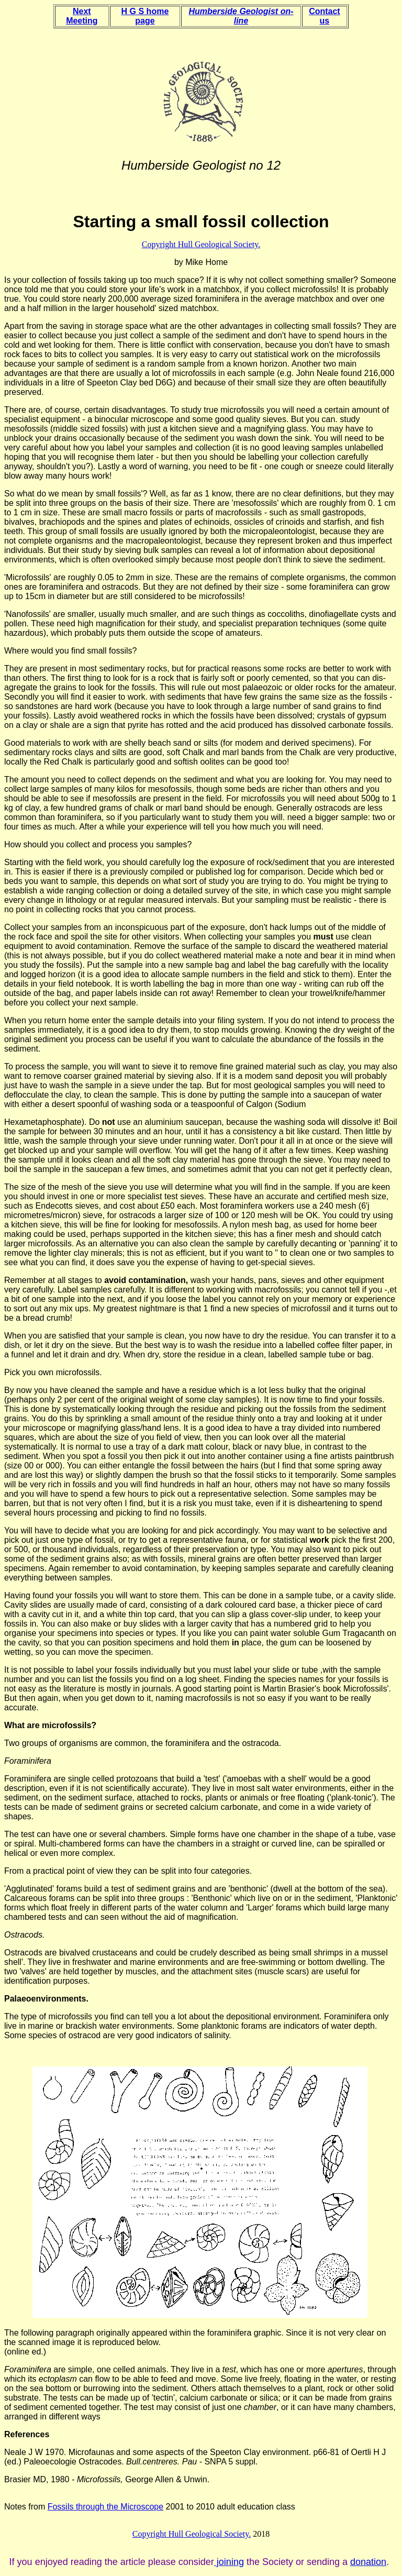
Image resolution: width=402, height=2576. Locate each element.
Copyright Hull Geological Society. (201, 244)
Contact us (324, 16)
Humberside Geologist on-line (241, 16)
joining (229, 2562)
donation (368, 2562)
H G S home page (145, 16)
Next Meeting (81, 16)
